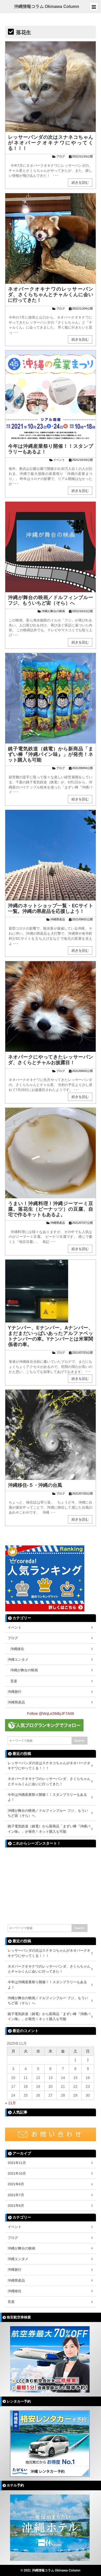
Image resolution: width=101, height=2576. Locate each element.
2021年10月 (17, 2173)
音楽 (13, 1681)
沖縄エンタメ (18, 1659)
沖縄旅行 (14, 1692)
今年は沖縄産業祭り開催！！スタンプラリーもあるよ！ (47, 1797)
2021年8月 (16, 2184)
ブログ (60, 156)
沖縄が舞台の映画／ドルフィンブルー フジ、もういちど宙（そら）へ (50, 600)
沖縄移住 (17, 1649)
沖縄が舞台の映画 (53, 611)
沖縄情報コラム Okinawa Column (46, 6)
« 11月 (10, 2103)
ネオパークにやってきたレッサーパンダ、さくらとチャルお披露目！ (50, 1059)
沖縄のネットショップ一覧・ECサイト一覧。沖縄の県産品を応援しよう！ (50, 908)
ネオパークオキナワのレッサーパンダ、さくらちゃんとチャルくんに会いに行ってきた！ (50, 294)
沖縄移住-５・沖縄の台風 (35, 1485)
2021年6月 (16, 2206)
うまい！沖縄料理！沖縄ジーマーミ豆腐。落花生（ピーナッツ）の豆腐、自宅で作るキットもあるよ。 (50, 1209)
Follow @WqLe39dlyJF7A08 (50, 1713)
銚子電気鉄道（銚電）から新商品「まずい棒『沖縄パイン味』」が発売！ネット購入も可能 (50, 754)
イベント (59, 459)
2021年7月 (16, 2195)
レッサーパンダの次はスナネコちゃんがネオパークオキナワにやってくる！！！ (50, 143)
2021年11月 (17, 2163)
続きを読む (80, 182)
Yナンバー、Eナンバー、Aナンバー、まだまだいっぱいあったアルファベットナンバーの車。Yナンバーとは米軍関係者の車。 (50, 1336)
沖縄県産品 (57, 919)
